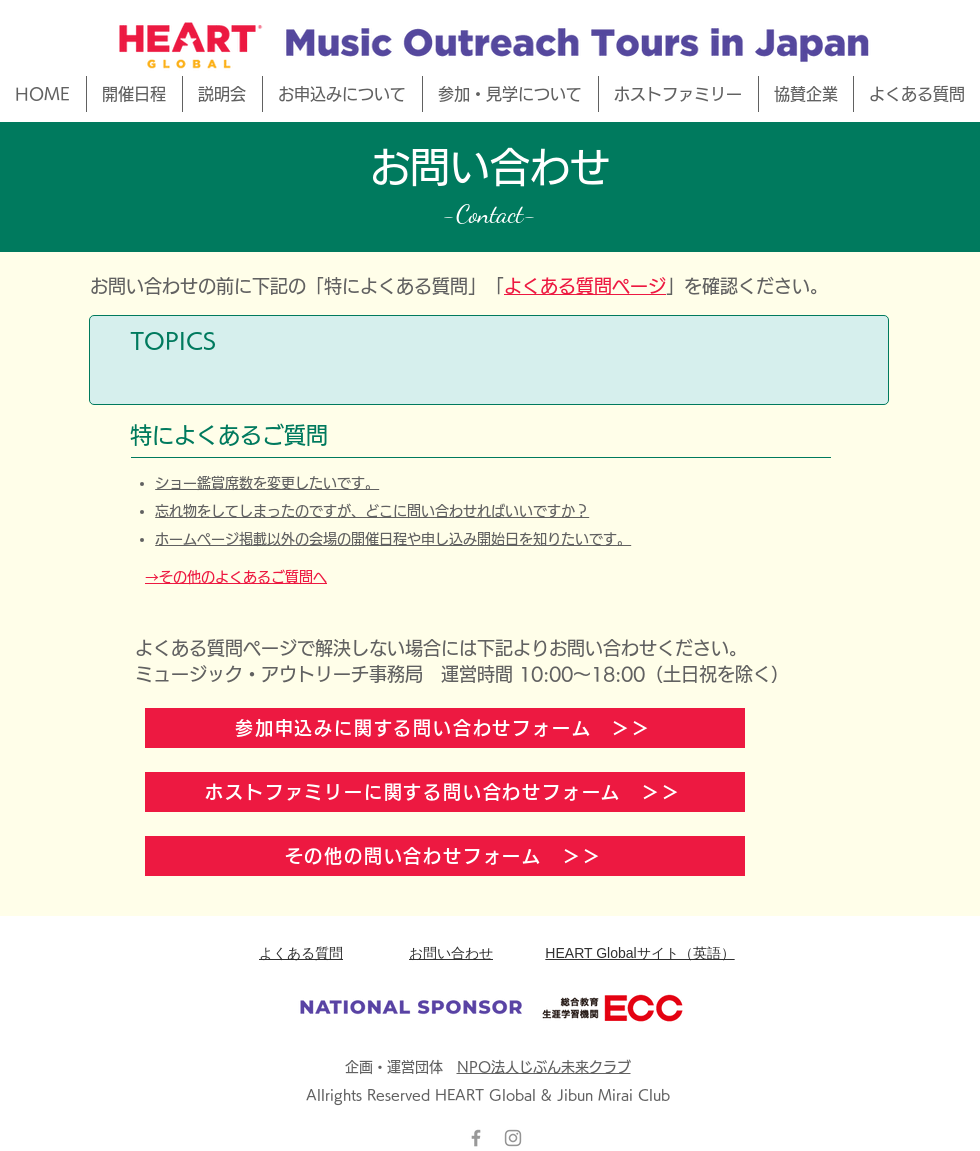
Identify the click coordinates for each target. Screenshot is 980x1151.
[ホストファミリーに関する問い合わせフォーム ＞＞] (445, 792)
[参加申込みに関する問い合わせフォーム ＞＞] (445, 728)
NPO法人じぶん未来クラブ (544, 1067)
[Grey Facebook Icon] (476, 1138)
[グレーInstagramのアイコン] (513, 1138)
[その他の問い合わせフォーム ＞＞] (445, 856)
